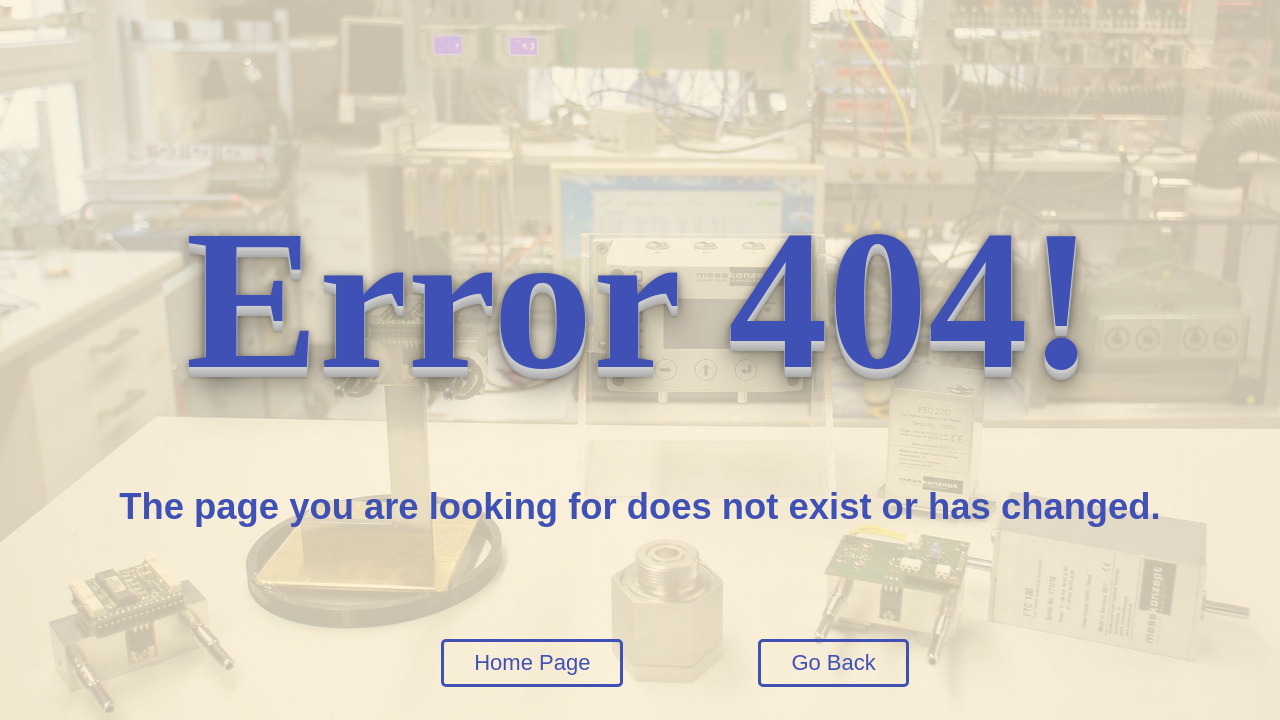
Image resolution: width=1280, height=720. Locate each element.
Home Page (532, 662)
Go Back (833, 662)
